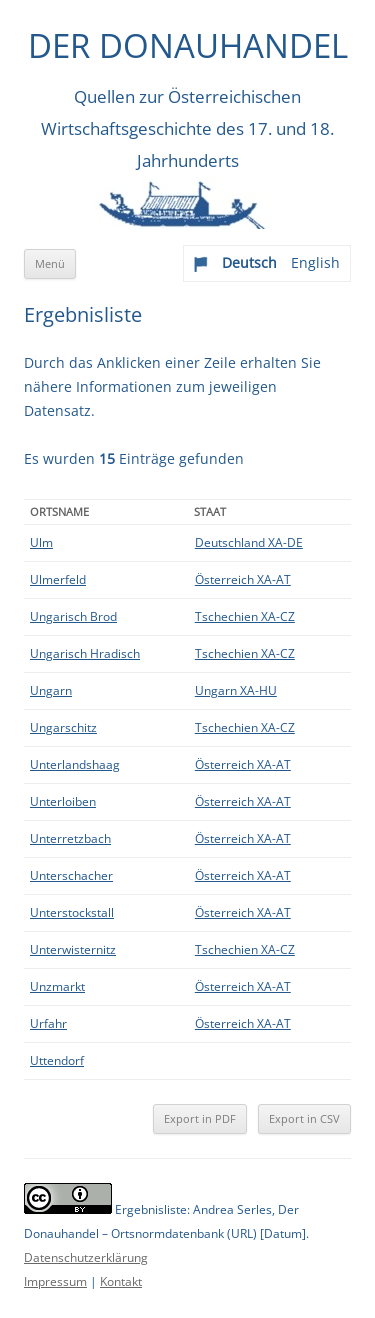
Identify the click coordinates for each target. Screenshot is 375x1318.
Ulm (41, 542)
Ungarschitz (63, 727)
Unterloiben (63, 801)
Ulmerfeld (58, 579)
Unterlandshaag (75, 764)
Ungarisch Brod (73, 616)
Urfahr (48, 1023)
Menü (50, 263)
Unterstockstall (72, 912)
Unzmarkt (57, 986)
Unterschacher (71, 875)
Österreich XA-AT (243, 579)
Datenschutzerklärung (86, 1257)
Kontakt (121, 1281)
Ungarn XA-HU (236, 690)
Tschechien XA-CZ (245, 616)
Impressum (55, 1281)
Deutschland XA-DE (249, 542)
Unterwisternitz (73, 949)
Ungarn (51, 690)
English (315, 262)
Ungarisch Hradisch (85, 653)
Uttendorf (57, 1060)
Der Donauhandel (188, 45)
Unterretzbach (70, 838)
